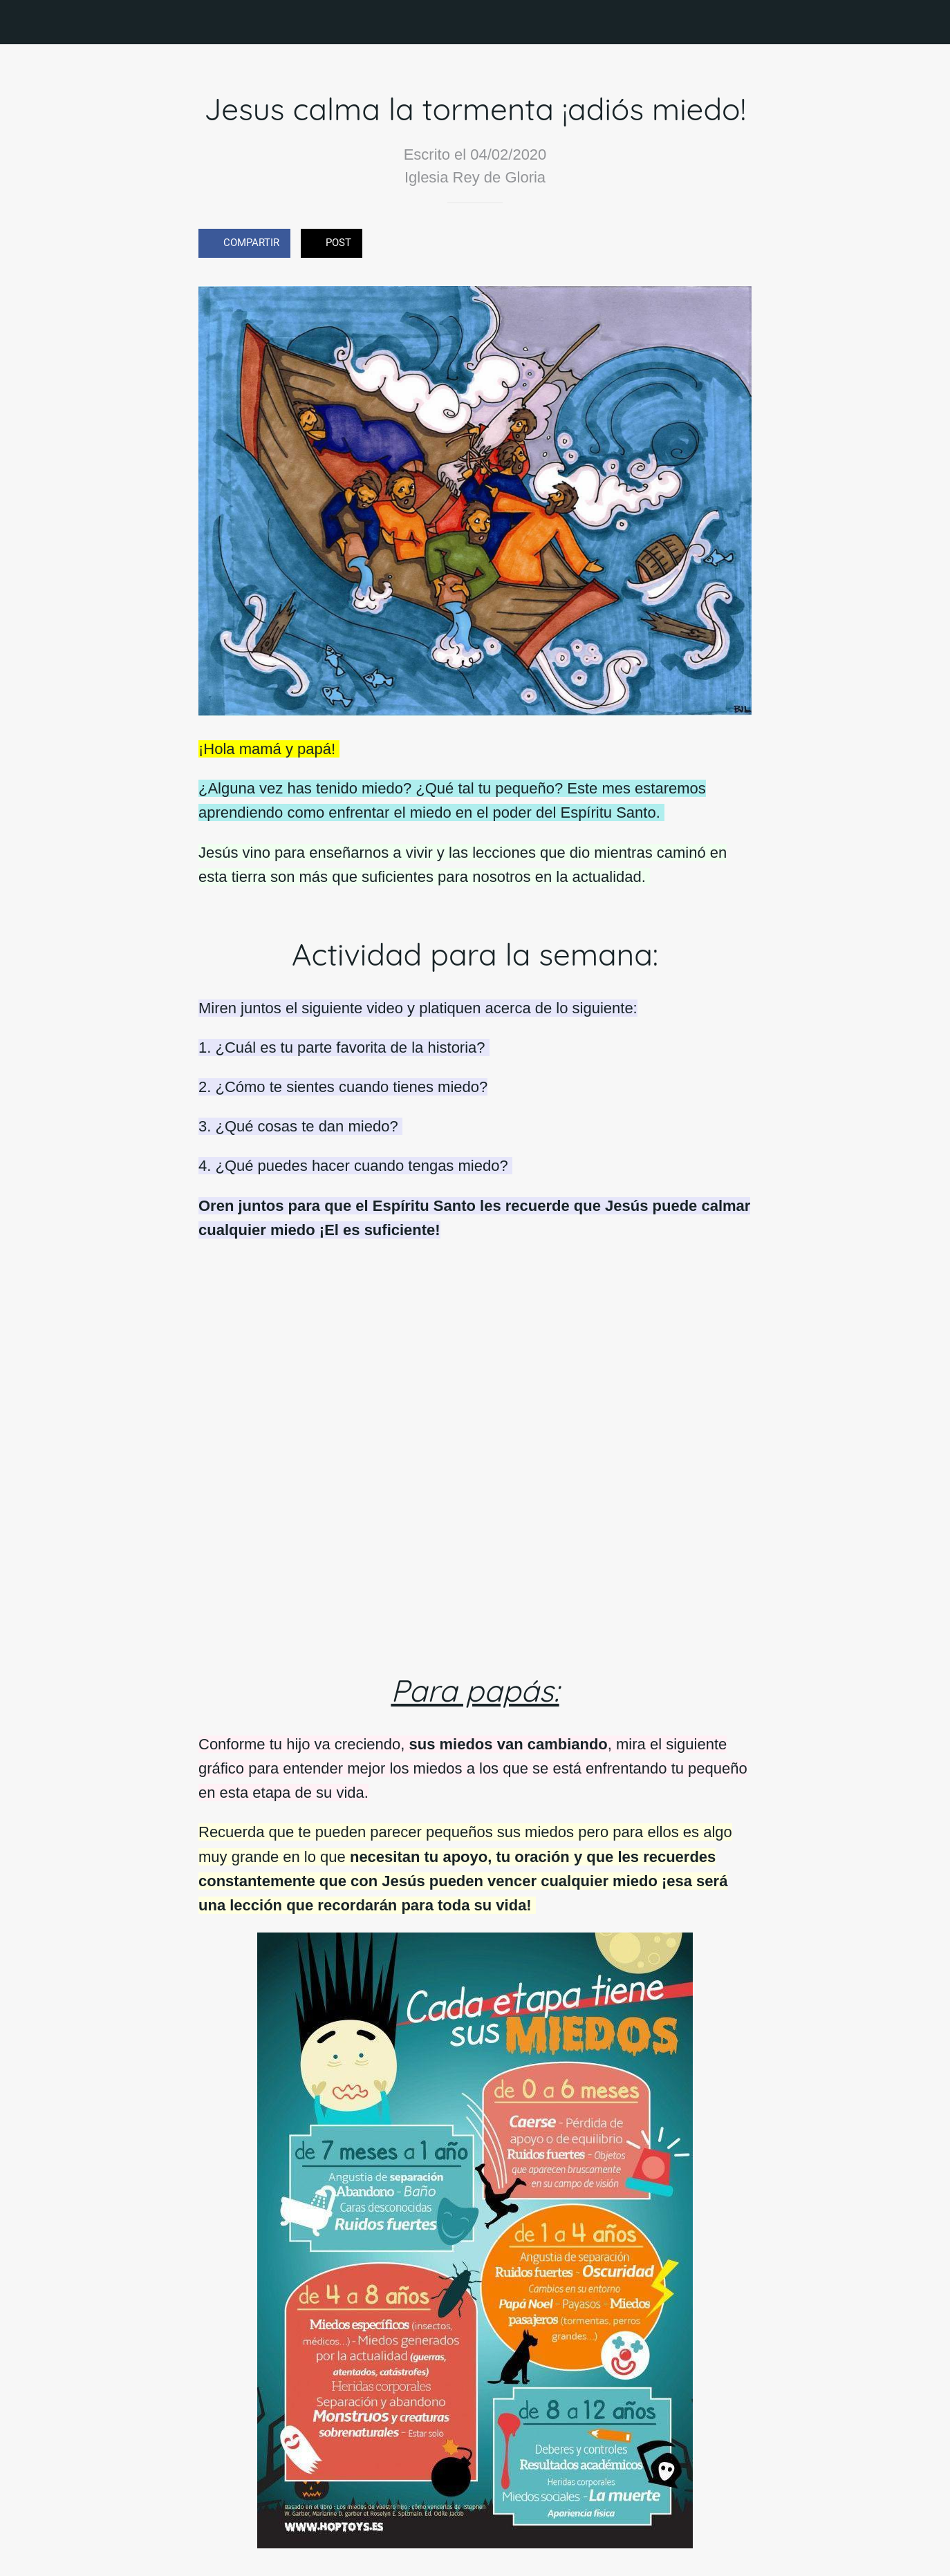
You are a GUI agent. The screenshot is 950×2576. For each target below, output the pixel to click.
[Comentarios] (735, 244)
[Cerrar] (22, 22)
